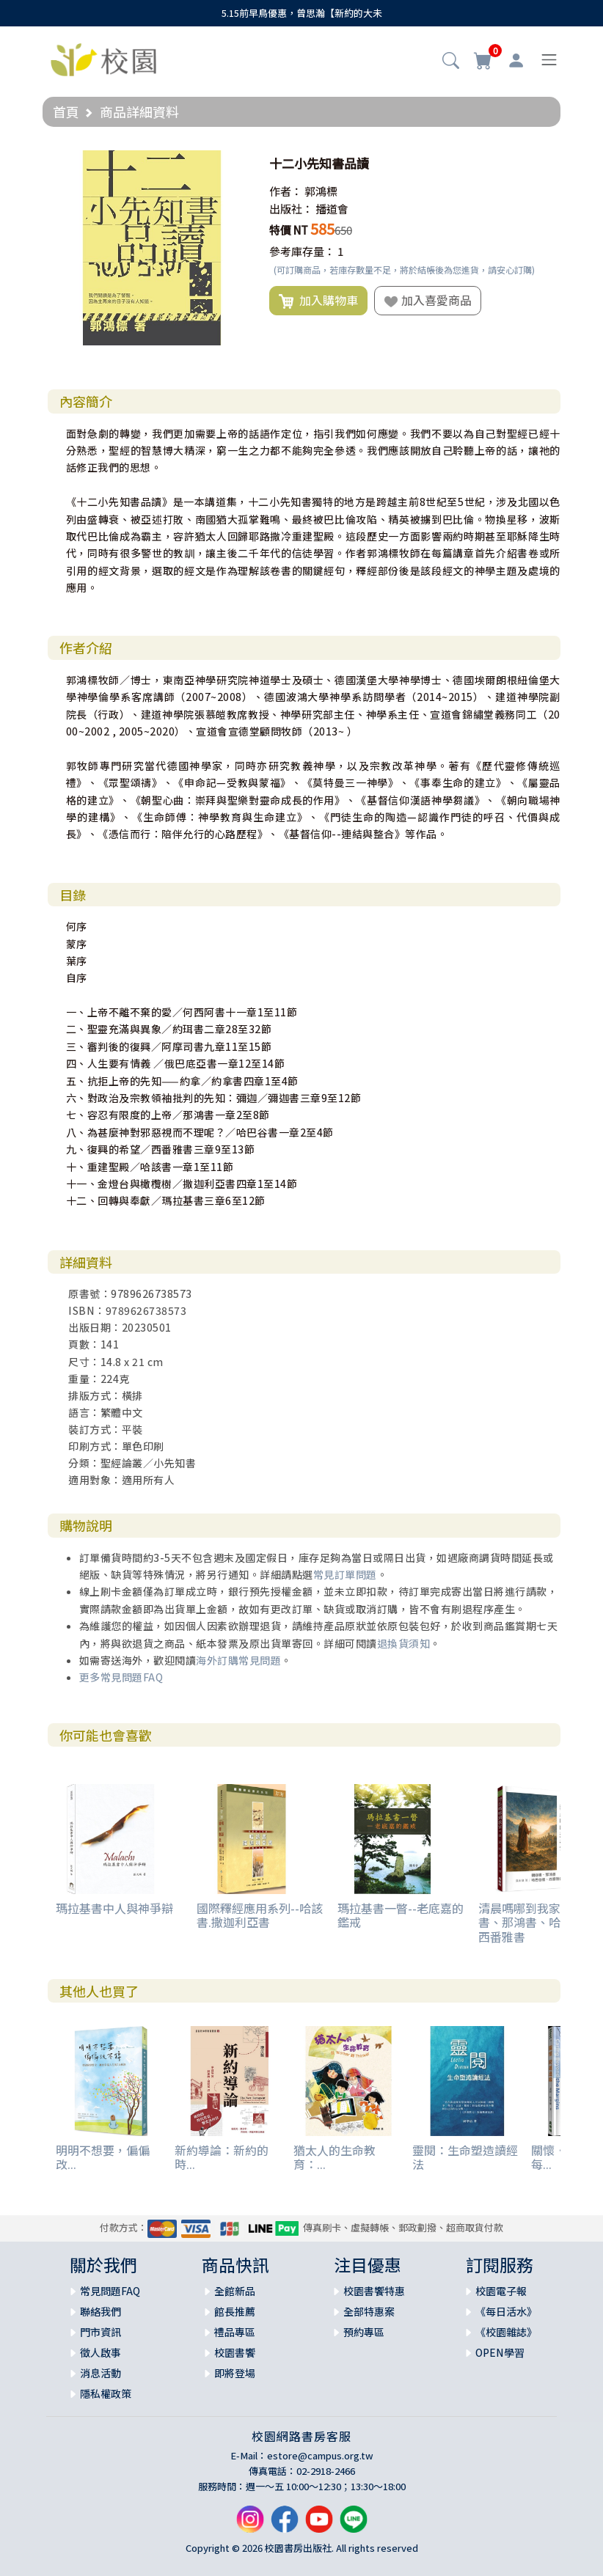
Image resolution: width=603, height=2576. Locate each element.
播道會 (331, 208)
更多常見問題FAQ (121, 1677)
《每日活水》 (506, 2311)
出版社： (291, 208)
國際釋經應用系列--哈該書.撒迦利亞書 (260, 1915)
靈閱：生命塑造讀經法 (465, 2157)
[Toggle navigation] (549, 60)
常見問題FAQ (110, 2290)
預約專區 (363, 2331)
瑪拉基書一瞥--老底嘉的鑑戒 (400, 1915)
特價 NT (288, 230)
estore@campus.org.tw (320, 2455)
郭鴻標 (320, 191)
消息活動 (100, 2373)
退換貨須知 (404, 1643)
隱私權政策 (105, 2393)
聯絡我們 (100, 2311)
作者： (285, 191)
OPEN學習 (500, 2352)
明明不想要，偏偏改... (103, 2157)
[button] (451, 61)
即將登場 (234, 2373)
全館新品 (234, 2290)
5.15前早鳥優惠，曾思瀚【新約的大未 (302, 13)
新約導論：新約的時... (221, 2157)
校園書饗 (234, 2352)
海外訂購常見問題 (238, 1660)
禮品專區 (234, 2331)
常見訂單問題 (345, 1574)
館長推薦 (234, 2311)
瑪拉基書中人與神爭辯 (114, 1908)
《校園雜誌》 (506, 2331)
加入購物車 (318, 300)
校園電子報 (501, 2290)
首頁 (66, 111)
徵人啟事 (100, 2352)
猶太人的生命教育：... (334, 2157)
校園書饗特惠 (374, 2290)
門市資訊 (100, 2331)
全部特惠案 (369, 2311)
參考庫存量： (302, 251)
